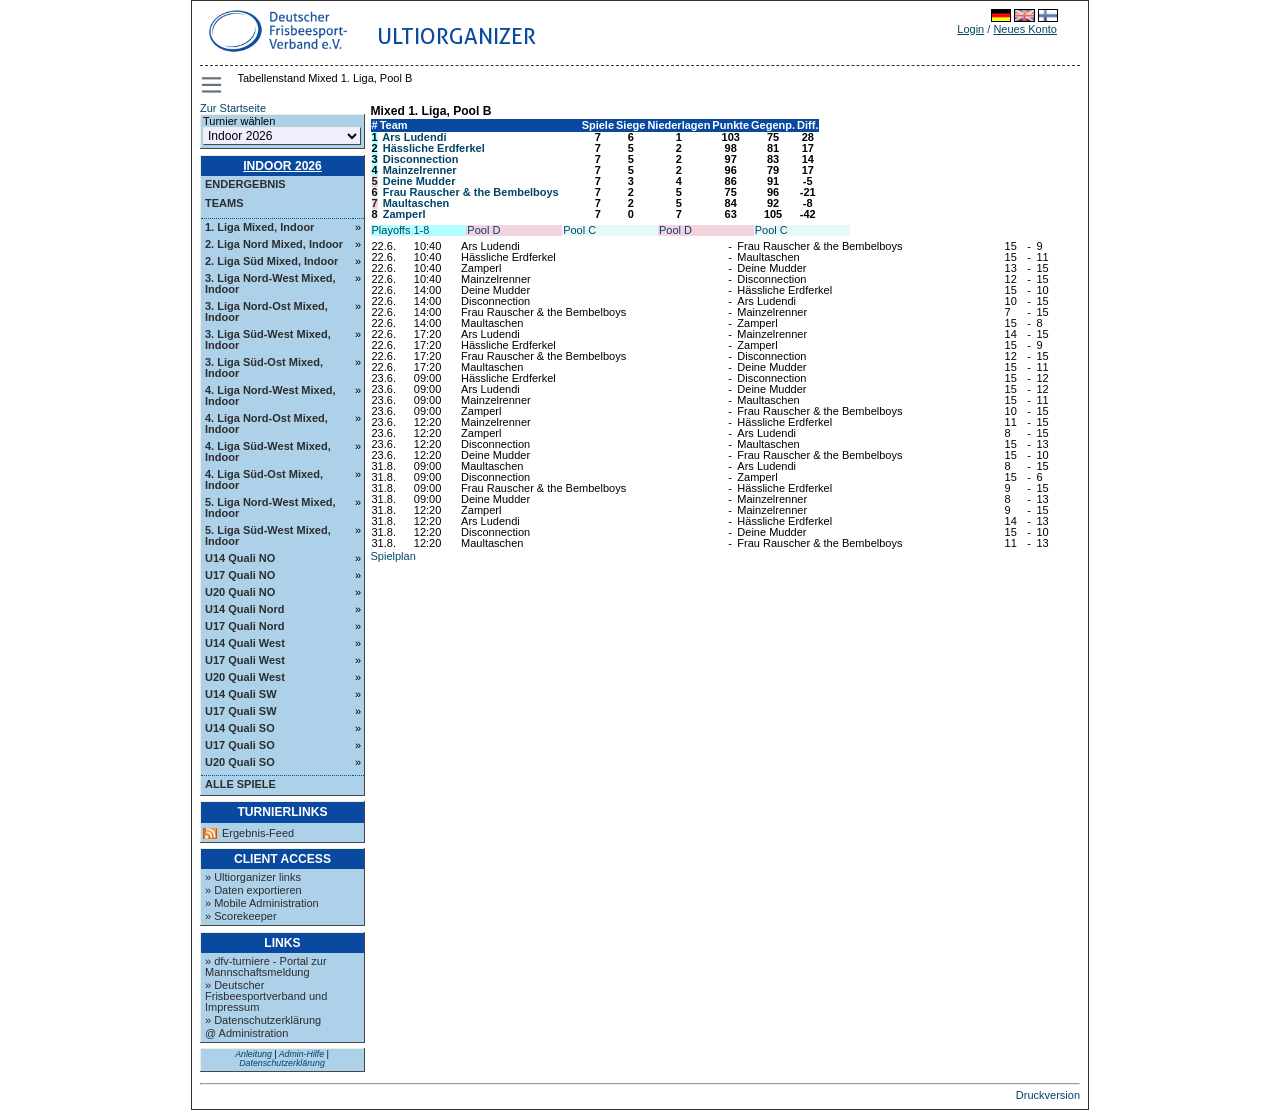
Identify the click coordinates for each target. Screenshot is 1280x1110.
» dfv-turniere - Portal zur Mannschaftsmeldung (266, 966)
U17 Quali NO (240, 575)
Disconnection (421, 159)
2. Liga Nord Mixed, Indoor (274, 244)
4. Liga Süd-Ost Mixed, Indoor (264, 479)
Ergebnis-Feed (258, 833)
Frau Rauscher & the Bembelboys (471, 192)
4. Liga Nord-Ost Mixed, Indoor (266, 423)
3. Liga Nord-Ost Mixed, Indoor (266, 311)
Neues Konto (1025, 29)
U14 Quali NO (240, 558)
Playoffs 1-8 (401, 230)
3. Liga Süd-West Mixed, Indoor (268, 339)
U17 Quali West (245, 660)
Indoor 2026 (282, 166)
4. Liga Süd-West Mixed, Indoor (268, 451)
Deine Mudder (419, 181)
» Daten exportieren (253, 890)
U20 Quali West (245, 677)
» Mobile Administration (262, 903)
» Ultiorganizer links (253, 877)
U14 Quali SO (240, 728)
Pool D (483, 230)
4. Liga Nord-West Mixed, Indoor (270, 395)
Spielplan (393, 556)
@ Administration (246, 1033)
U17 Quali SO (240, 745)
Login (970, 29)
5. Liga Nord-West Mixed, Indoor (270, 507)
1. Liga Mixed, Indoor (259, 227)
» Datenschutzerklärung (263, 1020)
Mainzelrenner (420, 170)
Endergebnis (245, 184)
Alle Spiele (240, 784)
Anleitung (253, 1054)
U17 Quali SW (241, 711)
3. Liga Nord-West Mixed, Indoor (270, 283)
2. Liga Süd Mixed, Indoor (271, 261)
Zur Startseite (233, 108)
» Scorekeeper (241, 916)
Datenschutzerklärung (282, 1063)
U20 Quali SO (240, 762)
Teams (224, 203)
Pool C (579, 230)
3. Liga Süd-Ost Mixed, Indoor (264, 367)
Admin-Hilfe (301, 1054)
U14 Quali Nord (244, 609)
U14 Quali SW (241, 694)
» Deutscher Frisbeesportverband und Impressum (266, 996)
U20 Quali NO (240, 592)
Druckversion (1048, 1095)
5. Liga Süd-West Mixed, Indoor (268, 535)
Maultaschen (416, 203)
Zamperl (404, 214)
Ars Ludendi (414, 137)
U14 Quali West (245, 643)
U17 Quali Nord (244, 626)
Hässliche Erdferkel (434, 148)
